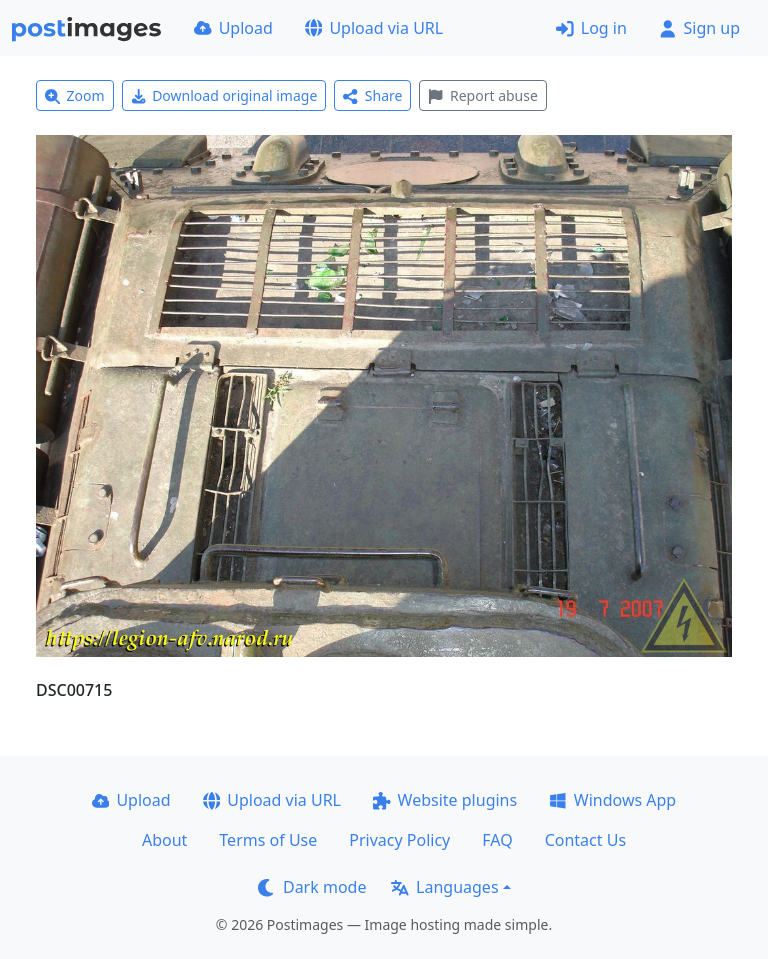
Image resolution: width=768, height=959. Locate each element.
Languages (444, 887)
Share (372, 95)
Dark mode (312, 887)
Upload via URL (374, 28)
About (164, 840)
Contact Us (585, 840)
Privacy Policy (399, 840)
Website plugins (445, 800)
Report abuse (482, 95)
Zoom (75, 95)
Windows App (612, 800)
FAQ (497, 840)
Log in (591, 28)
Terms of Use (268, 840)
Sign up (699, 28)
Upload (233, 28)
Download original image (224, 95)
